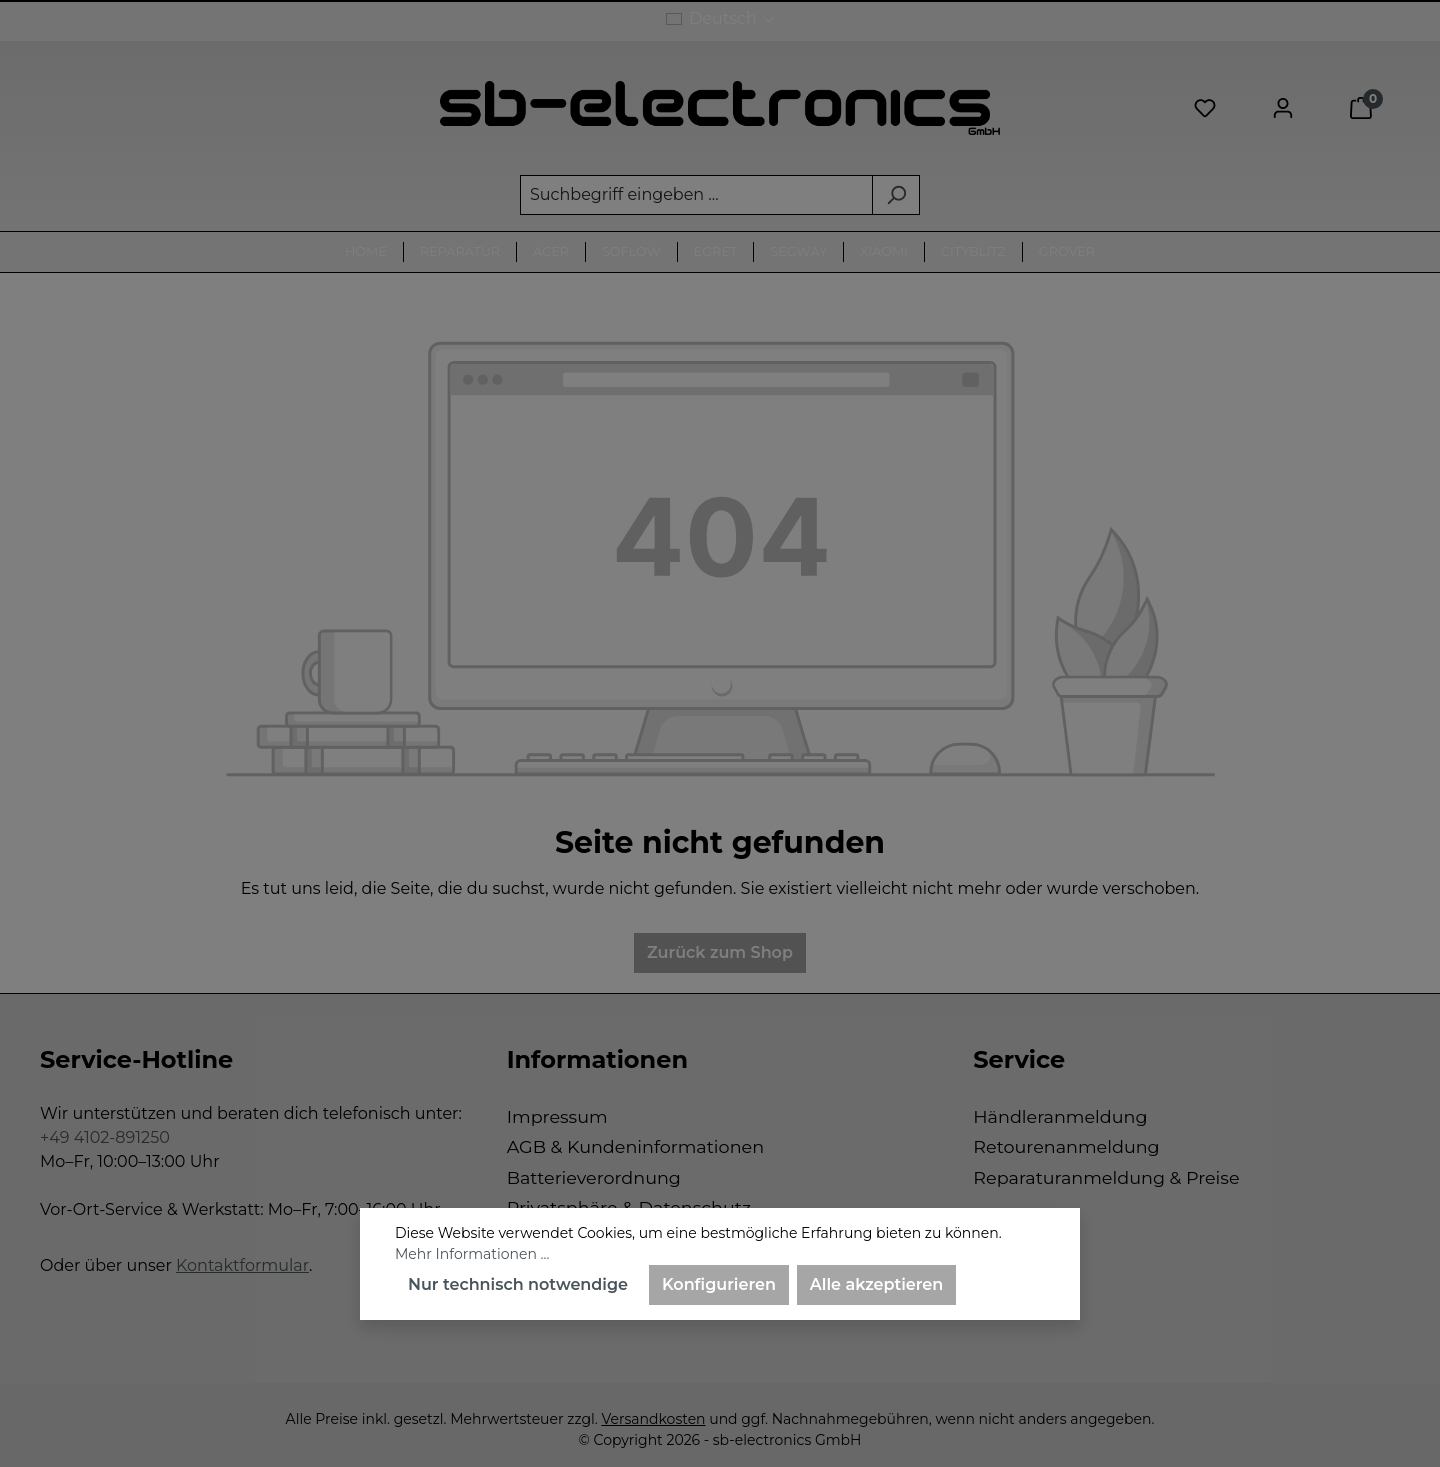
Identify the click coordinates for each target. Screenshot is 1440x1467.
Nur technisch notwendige (518, 1284)
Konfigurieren (719, 1284)
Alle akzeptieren (876, 1284)
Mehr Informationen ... (472, 1254)
